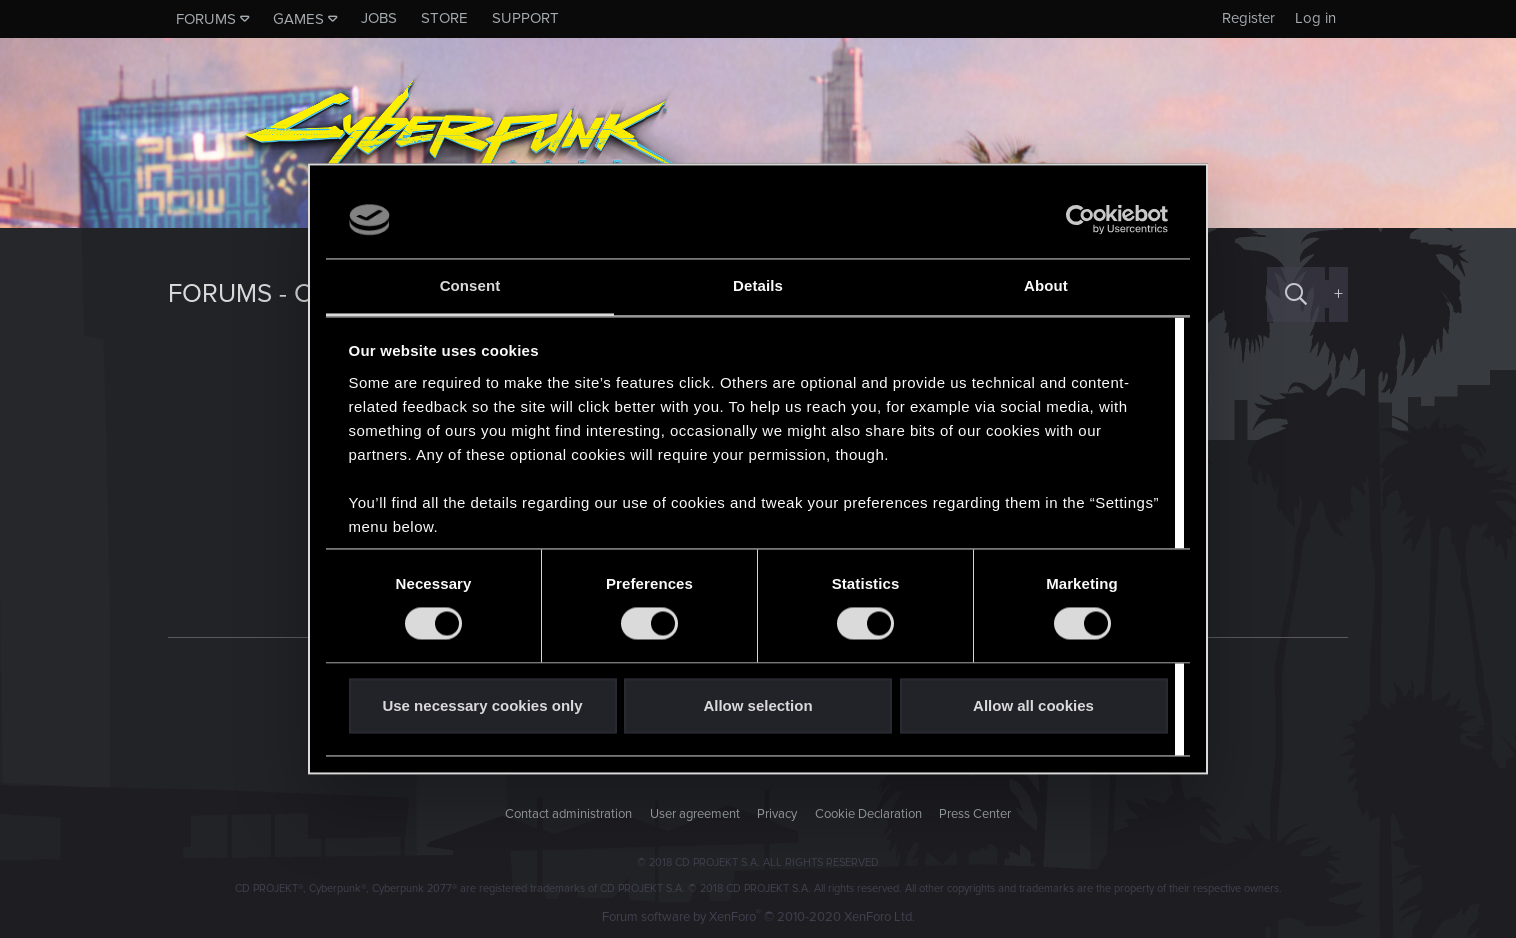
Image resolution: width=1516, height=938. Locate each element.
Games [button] (298, 19)
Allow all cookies (1033, 705)
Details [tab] (758, 285)
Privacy (777, 814)
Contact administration (568, 814)
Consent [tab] (470, 285)
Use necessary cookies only (482, 705)
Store (444, 18)
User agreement (695, 814)
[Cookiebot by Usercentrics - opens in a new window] (1080, 220)
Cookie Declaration (868, 814)
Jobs (379, 18)
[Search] (1296, 294)
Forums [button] (206, 19)
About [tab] (1046, 285)
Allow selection (757, 705)
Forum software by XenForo (758, 917)
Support (525, 18)
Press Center (975, 814)
